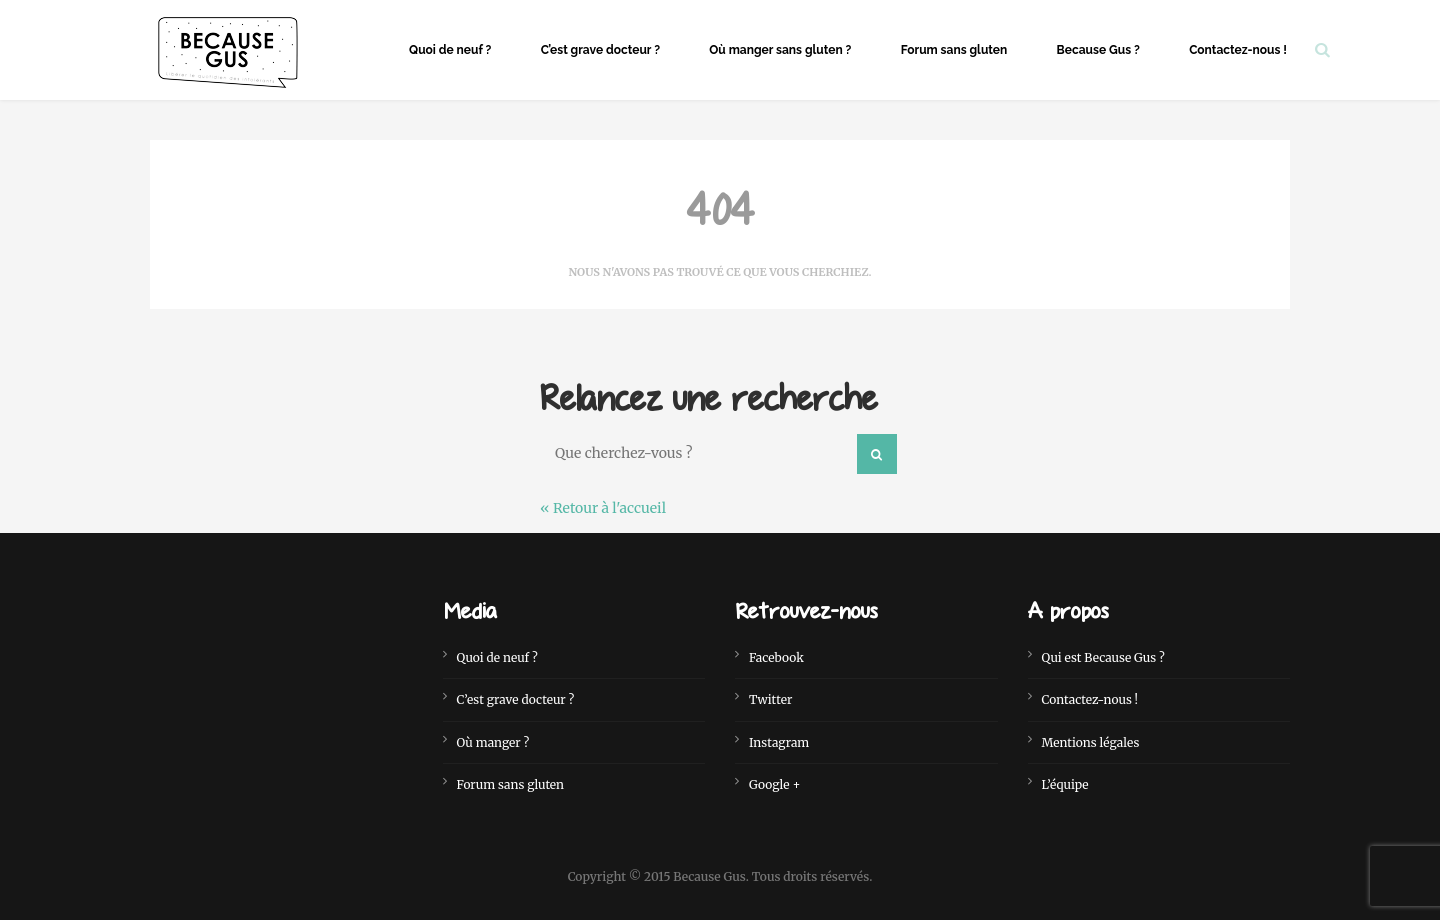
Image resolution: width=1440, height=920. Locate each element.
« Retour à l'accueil (603, 508)
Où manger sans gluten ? (780, 50)
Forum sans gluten (954, 50)
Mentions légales (1091, 742)
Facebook (776, 657)
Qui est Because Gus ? (1103, 657)
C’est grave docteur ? (600, 50)
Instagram (779, 742)
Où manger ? (493, 742)
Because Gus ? (1098, 50)
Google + (774, 784)
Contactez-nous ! (1238, 50)
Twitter (770, 699)
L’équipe (1065, 784)
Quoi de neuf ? (450, 50)
